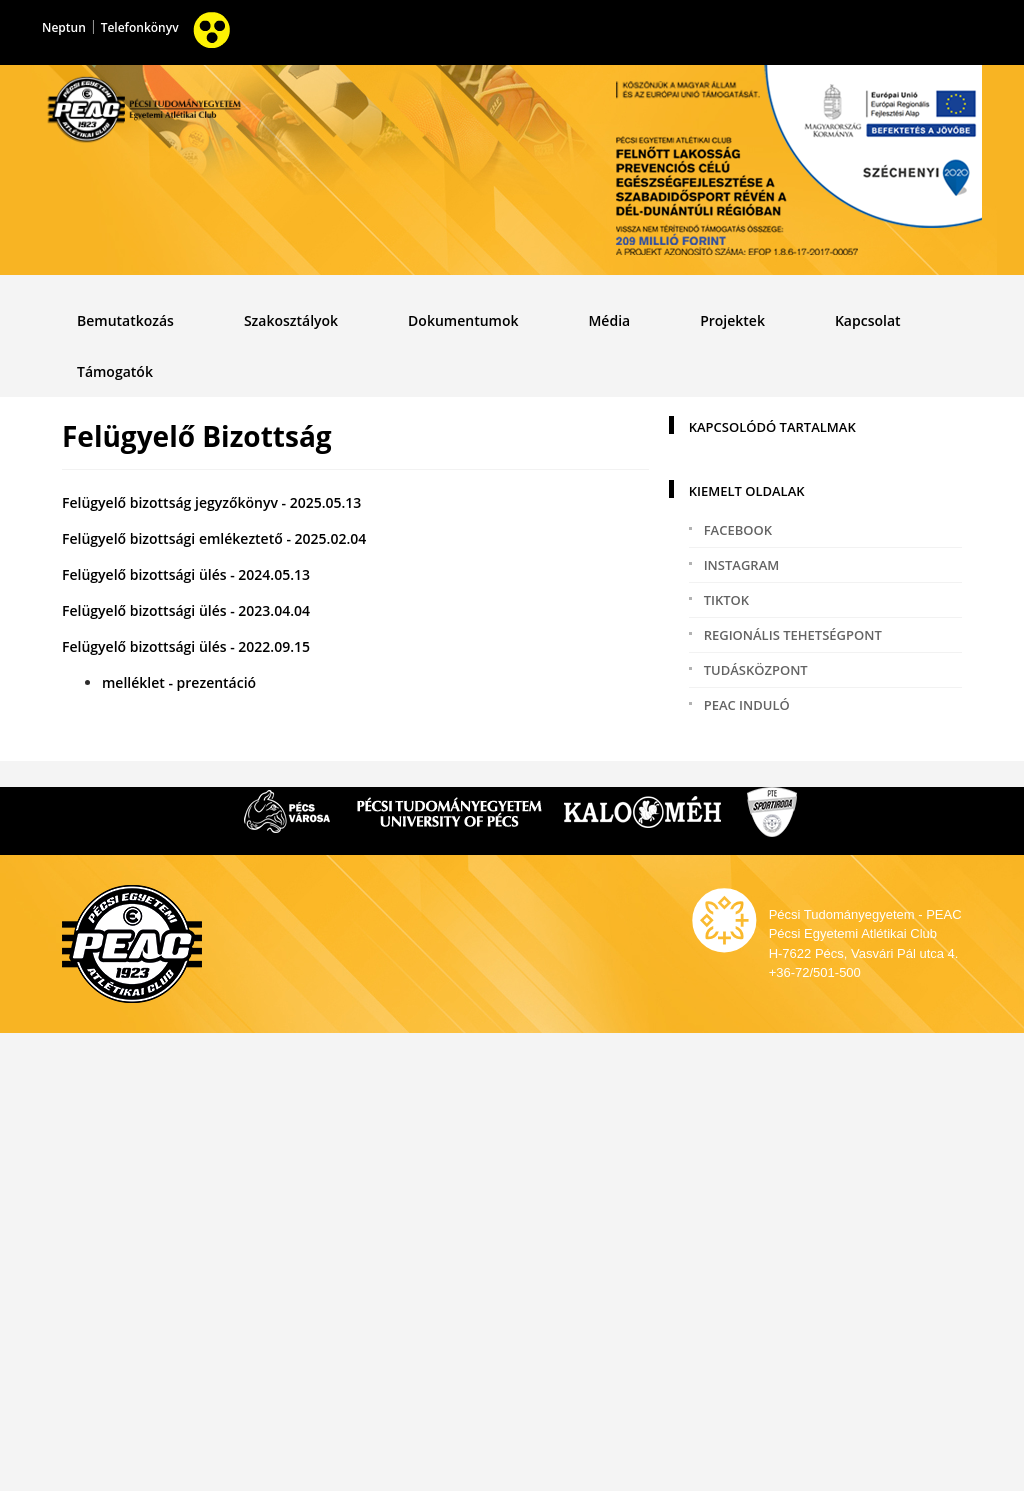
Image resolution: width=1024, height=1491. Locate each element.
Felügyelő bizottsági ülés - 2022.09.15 (186, 646)
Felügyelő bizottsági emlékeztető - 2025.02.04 (214, 538)
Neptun (64, 27)
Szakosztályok (291, 320)
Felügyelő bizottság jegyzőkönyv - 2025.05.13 (211, 502)
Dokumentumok (463, 320)
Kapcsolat (868, 320)
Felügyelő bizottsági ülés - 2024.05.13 (186, 574)
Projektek (732, 320)
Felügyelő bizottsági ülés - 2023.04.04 (186, 610)
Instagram (742, 565)
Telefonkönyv (140, 27)
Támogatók (115, 371)
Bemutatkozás (125, 320)
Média (609, 320)
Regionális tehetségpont (793, 635)
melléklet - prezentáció (179, 682)
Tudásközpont (756, 670)
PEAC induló (747, 705)
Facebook (738, 530)
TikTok (726, 600)
